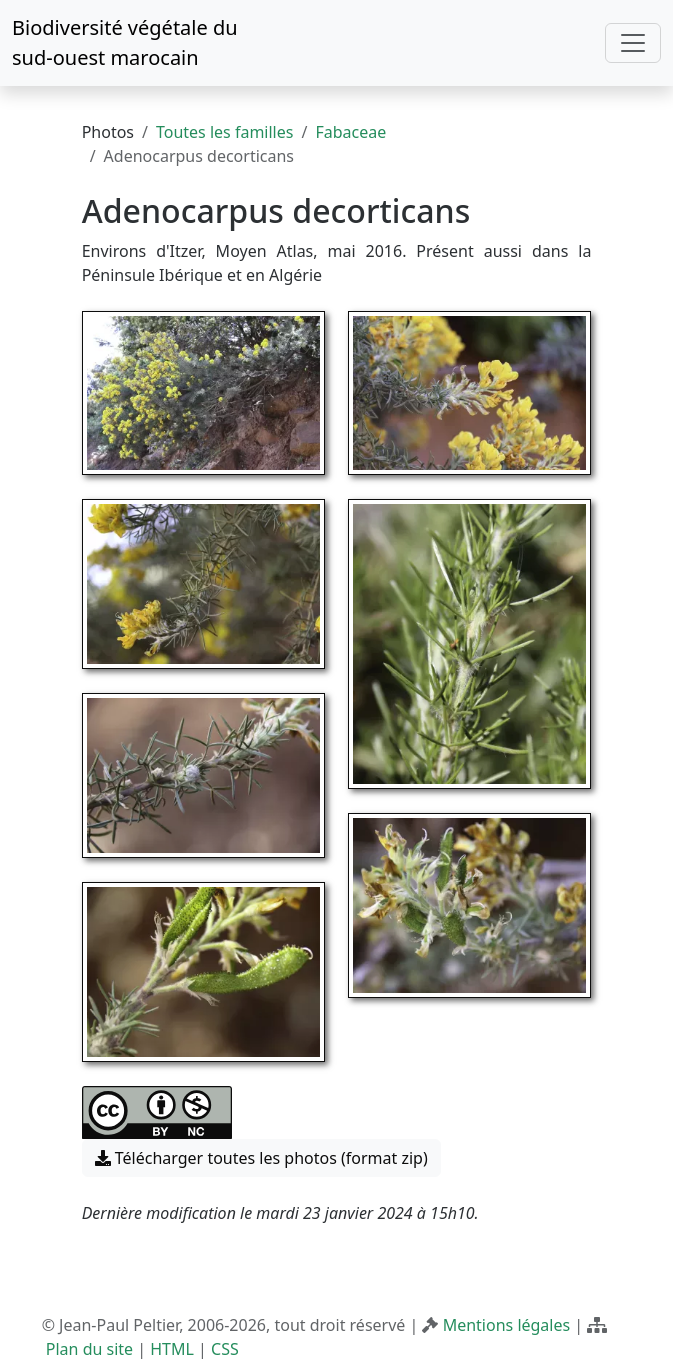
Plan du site (89, 1349)
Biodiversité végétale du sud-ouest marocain (125, 42)
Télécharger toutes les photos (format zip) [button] (261, 1158)
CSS (225, 1349)
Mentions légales (507, 1325)
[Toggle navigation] (633, 43)
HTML (172, 1349)
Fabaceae (350, 132)
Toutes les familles (224, 132)
